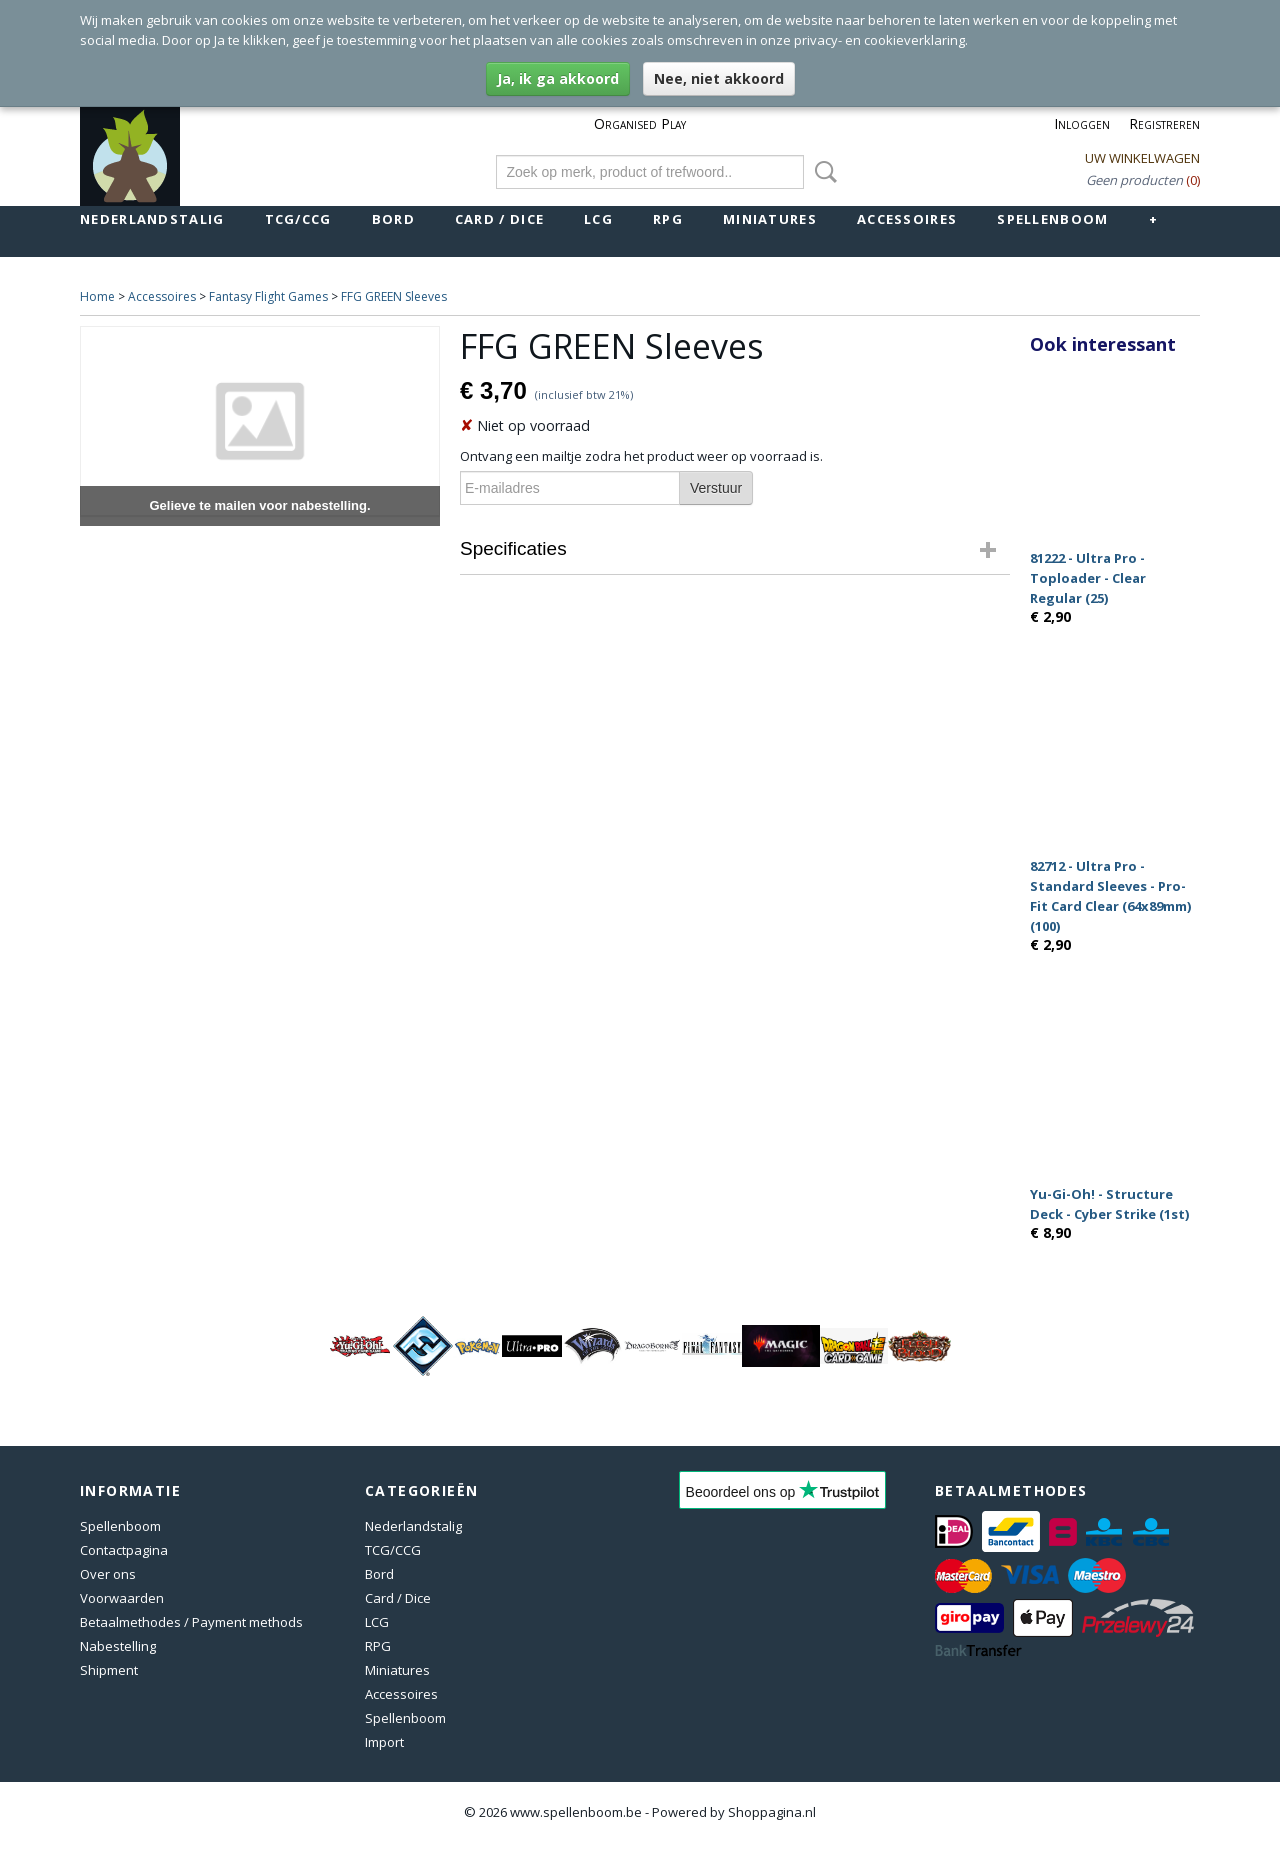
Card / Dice (499, 219)
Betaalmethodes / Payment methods (191, 1622)
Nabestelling (118, 1646)
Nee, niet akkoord (719, 78)
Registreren (1164, 123)
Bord (393, 219)
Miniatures (770, 219)
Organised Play (640, 123)
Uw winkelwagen (1142, 158)
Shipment (109, 1670)
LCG (598, 219)
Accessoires (907, 219)
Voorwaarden (122, 1598)
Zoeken (822, 172)
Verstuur (716, 488)
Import (384, 1742)
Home (97, 296)
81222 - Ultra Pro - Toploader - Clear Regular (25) (1088, 578)
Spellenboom (1052, 219)
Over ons (108, 1574)
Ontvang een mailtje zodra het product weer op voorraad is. (641, 456)
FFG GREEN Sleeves (394, 296)
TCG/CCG (298, 219)
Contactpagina (124, 1550)
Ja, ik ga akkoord (558, 78)
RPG (668, 219)
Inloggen (1082, 123)
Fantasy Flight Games (268, 296)
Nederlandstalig (152, 219)
